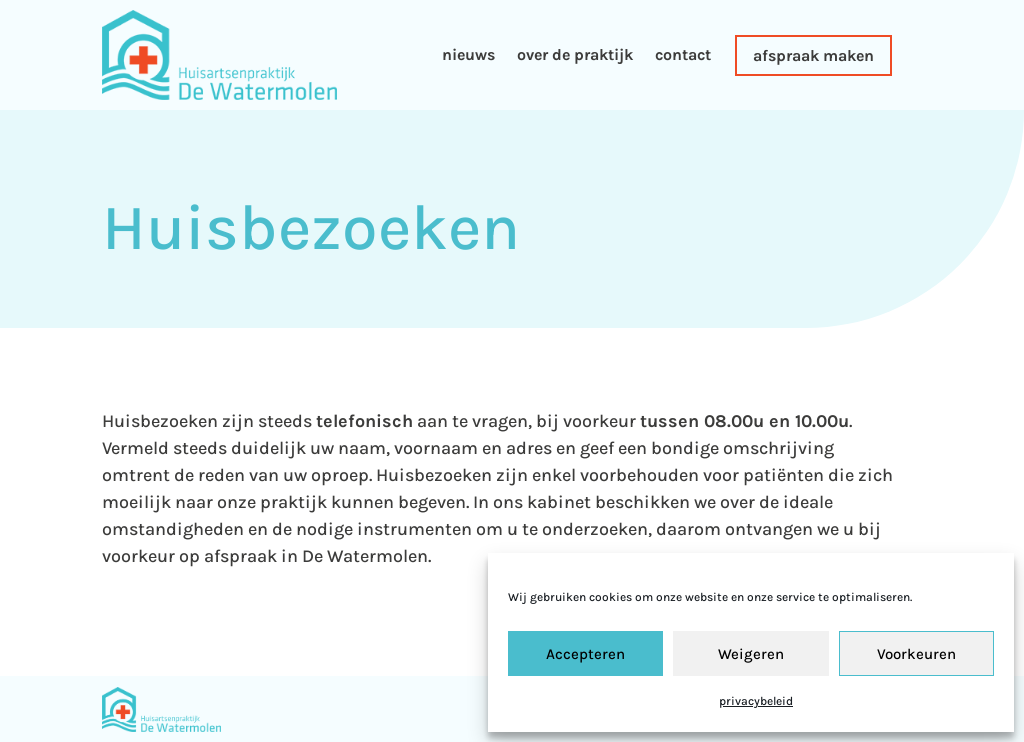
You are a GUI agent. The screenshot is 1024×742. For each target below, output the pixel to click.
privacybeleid (756, 701)
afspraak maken (813, 55)
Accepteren (585, 654)
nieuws (468, 54)
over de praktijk (575, 54)
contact (683, 54)
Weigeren (751, 654)
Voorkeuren (916, 654)
